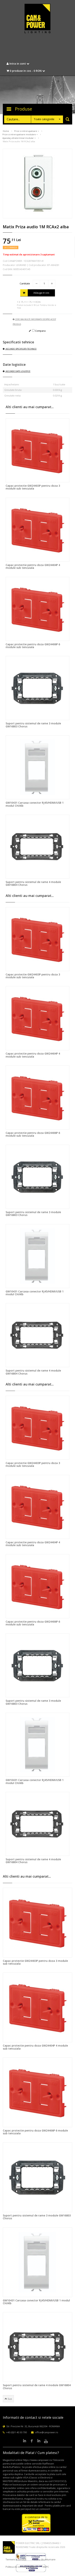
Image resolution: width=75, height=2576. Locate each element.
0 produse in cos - (26, 71)
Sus (8, 2398)
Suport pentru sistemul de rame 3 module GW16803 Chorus (33, 725)
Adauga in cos (34, 292)
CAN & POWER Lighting (37, 19)
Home (6, 131)
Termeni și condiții (16, 2559)
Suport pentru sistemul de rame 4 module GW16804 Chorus (33, 883)
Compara (39, 330)
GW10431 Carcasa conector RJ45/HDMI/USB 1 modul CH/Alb (35, 804)
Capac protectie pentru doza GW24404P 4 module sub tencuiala (33, 566)
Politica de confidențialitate (21, 2566)
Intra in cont (18, 63)
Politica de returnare (44, 2559)
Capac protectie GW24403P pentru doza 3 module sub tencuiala (33, 487)
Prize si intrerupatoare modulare (20, 134)
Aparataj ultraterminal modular (19, 138)
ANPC (46, 2566)
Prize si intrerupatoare (26, 131)
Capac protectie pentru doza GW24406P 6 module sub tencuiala (33, 645)
